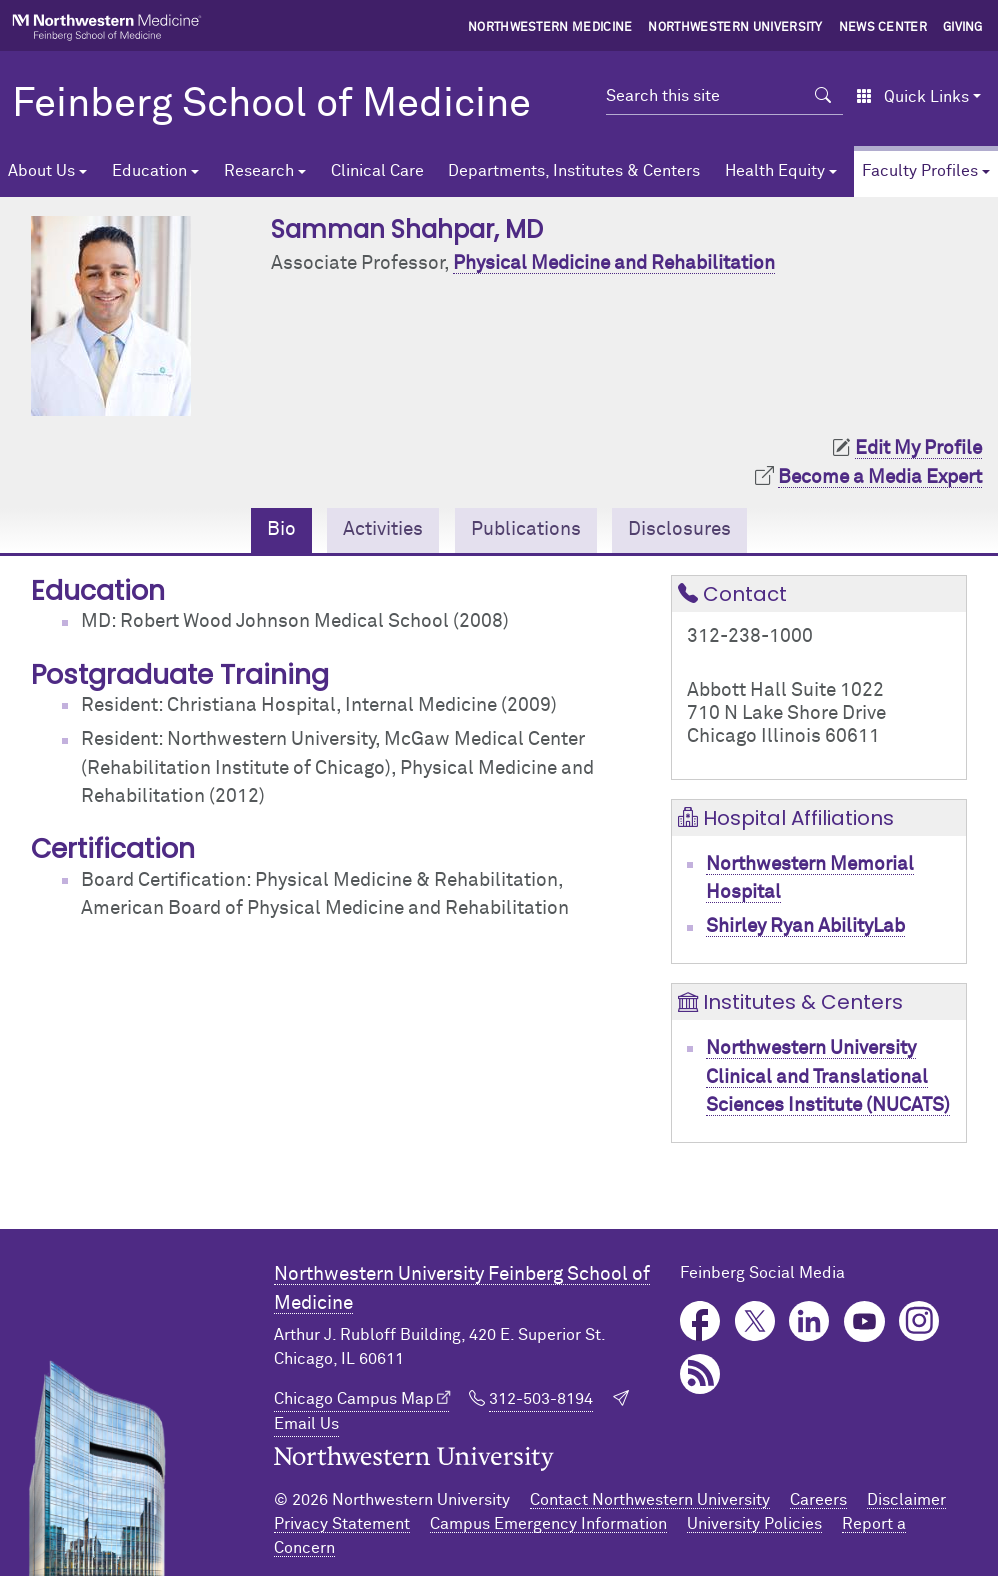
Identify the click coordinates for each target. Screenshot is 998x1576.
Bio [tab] (281, 529)
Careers (818, 1500)
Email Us (306, 1424)
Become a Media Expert (880, 477)
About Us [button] (41, 171)
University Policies (754, 1524)
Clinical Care (377, 171)
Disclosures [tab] (679, 529)
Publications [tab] (526, 529)
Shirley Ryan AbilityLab (805, 926)
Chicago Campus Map (354, 1399)
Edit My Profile (918, 448)
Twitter (755, 1321)
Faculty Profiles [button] (920, 171)
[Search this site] (705, 96)
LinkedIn (809, 1321)
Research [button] (259, 171)
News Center (883, 28)
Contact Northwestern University (650, 1500)
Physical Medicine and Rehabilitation (614, 263)
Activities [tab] (383, 529)
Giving (963, 28)
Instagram (919, 1321)
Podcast (700, 1374)
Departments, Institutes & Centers (574, 171)
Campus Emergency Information (548, 1524)
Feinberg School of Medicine (271, 105)
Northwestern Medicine (550, 28)
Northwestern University (735, 28)
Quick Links (912, 97)
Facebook (700, 1321)
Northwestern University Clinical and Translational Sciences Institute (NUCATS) (828, 1077)
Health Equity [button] (775, 171)
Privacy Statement (342, 1524)
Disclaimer (906, 1500)
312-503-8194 (541, 1399)
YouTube (864, 1321)
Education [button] (149, 171)
